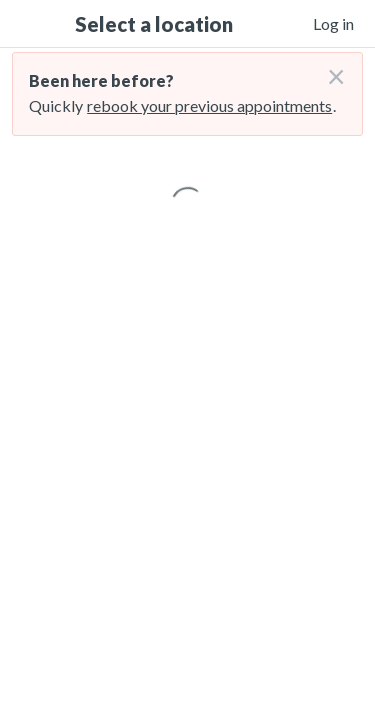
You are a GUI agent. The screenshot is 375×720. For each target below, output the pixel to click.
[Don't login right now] (330, 69)
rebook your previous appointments (209, 105)
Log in (333, 23)
